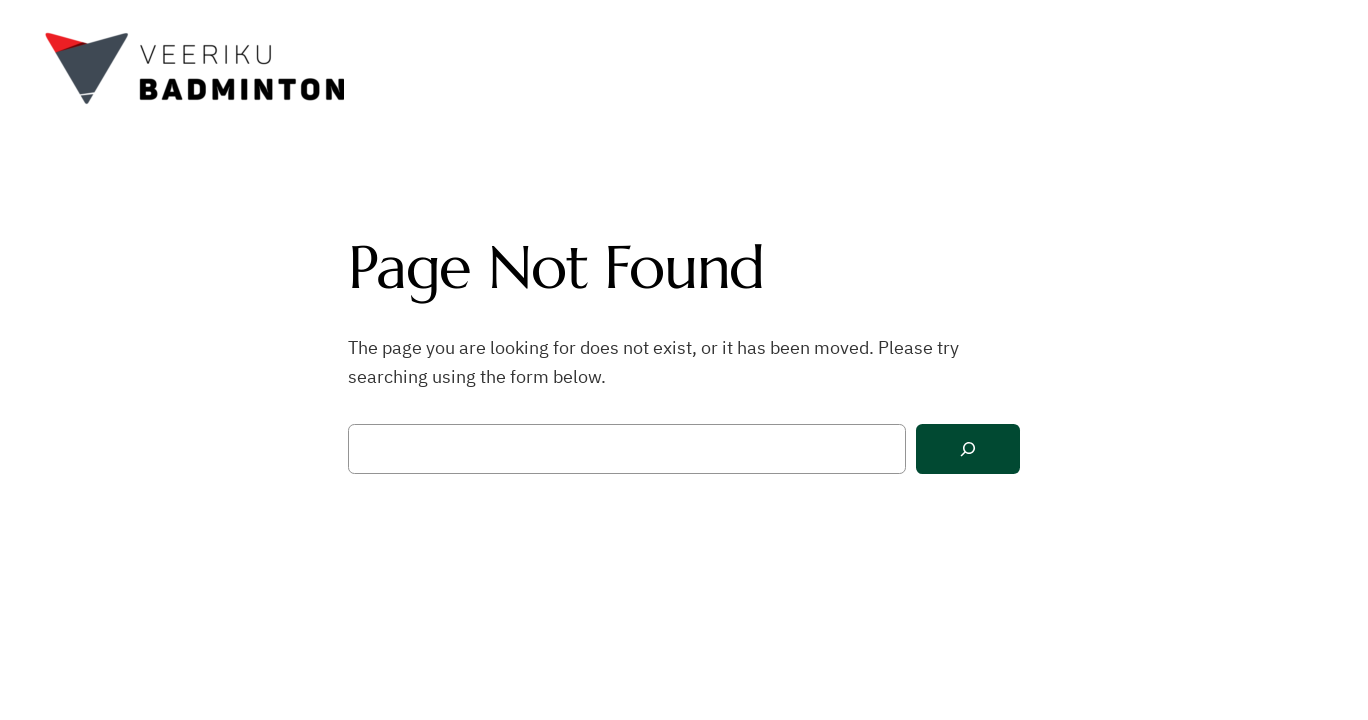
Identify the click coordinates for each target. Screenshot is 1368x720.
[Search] (968, 449)
